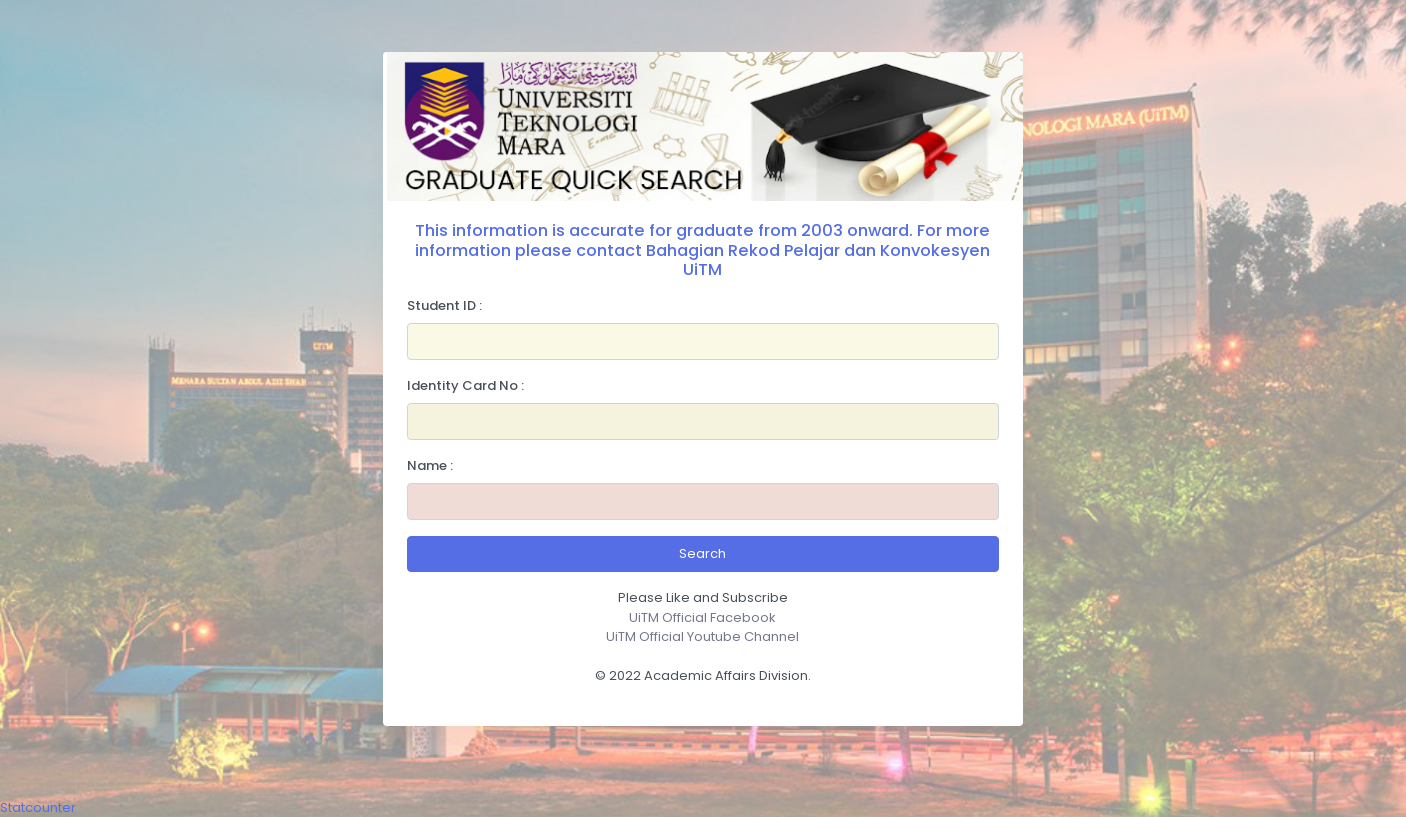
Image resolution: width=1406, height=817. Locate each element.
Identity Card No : (465, 385)
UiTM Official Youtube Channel (702, 636)
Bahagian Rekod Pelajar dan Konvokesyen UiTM (818, 260)
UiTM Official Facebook (702, 617)
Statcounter (38, 807)
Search (702, 553)
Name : (430, 465)
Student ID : (444, 305)
